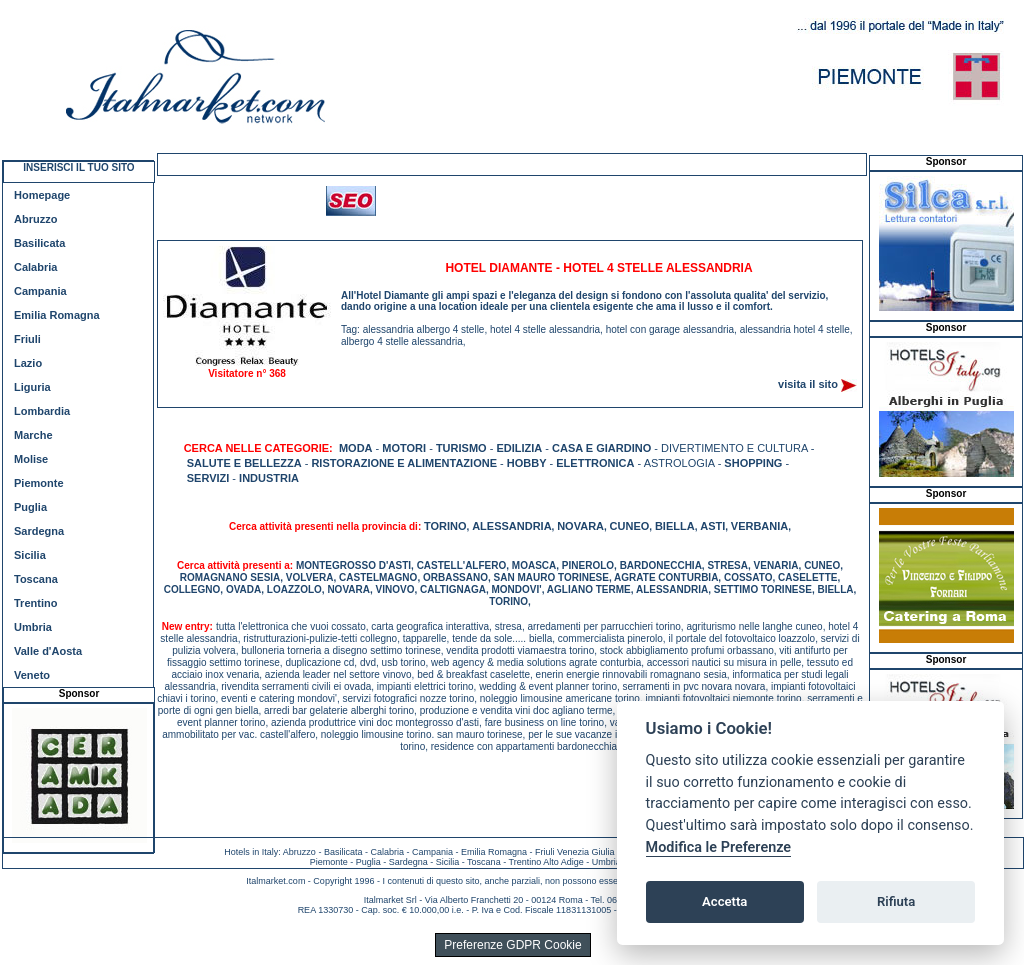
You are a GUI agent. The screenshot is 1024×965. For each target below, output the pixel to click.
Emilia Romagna (57, 315)
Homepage (42, 195)
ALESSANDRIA (511, 526)
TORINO (445, 526)
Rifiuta (896, 901)
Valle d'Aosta (48, 651)
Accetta (724, 901)
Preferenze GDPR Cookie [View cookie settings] (512, 945)
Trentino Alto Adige (545, 862)
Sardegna (39, 531)
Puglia (30, 507)
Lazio (28, 363)
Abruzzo (35, 219)
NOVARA (580, 526)
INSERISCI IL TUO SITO (78, 167)
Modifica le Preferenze (719, 847)
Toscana (36, 579)
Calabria (35, 267)
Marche (33, 435)
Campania (40, 291)
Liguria (32, 387)
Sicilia (30, 555)
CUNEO (630, 526)
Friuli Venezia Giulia (575, 852)
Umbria (33, 627)
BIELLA (675, 526)
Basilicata (39, 243)
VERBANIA (759, 526)
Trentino (35, 603)
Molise (31, 459)
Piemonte (39, 483)
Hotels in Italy (251, 852)
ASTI (712, 526)
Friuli (27, 339)
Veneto (32, 675)
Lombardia (42, 411)
